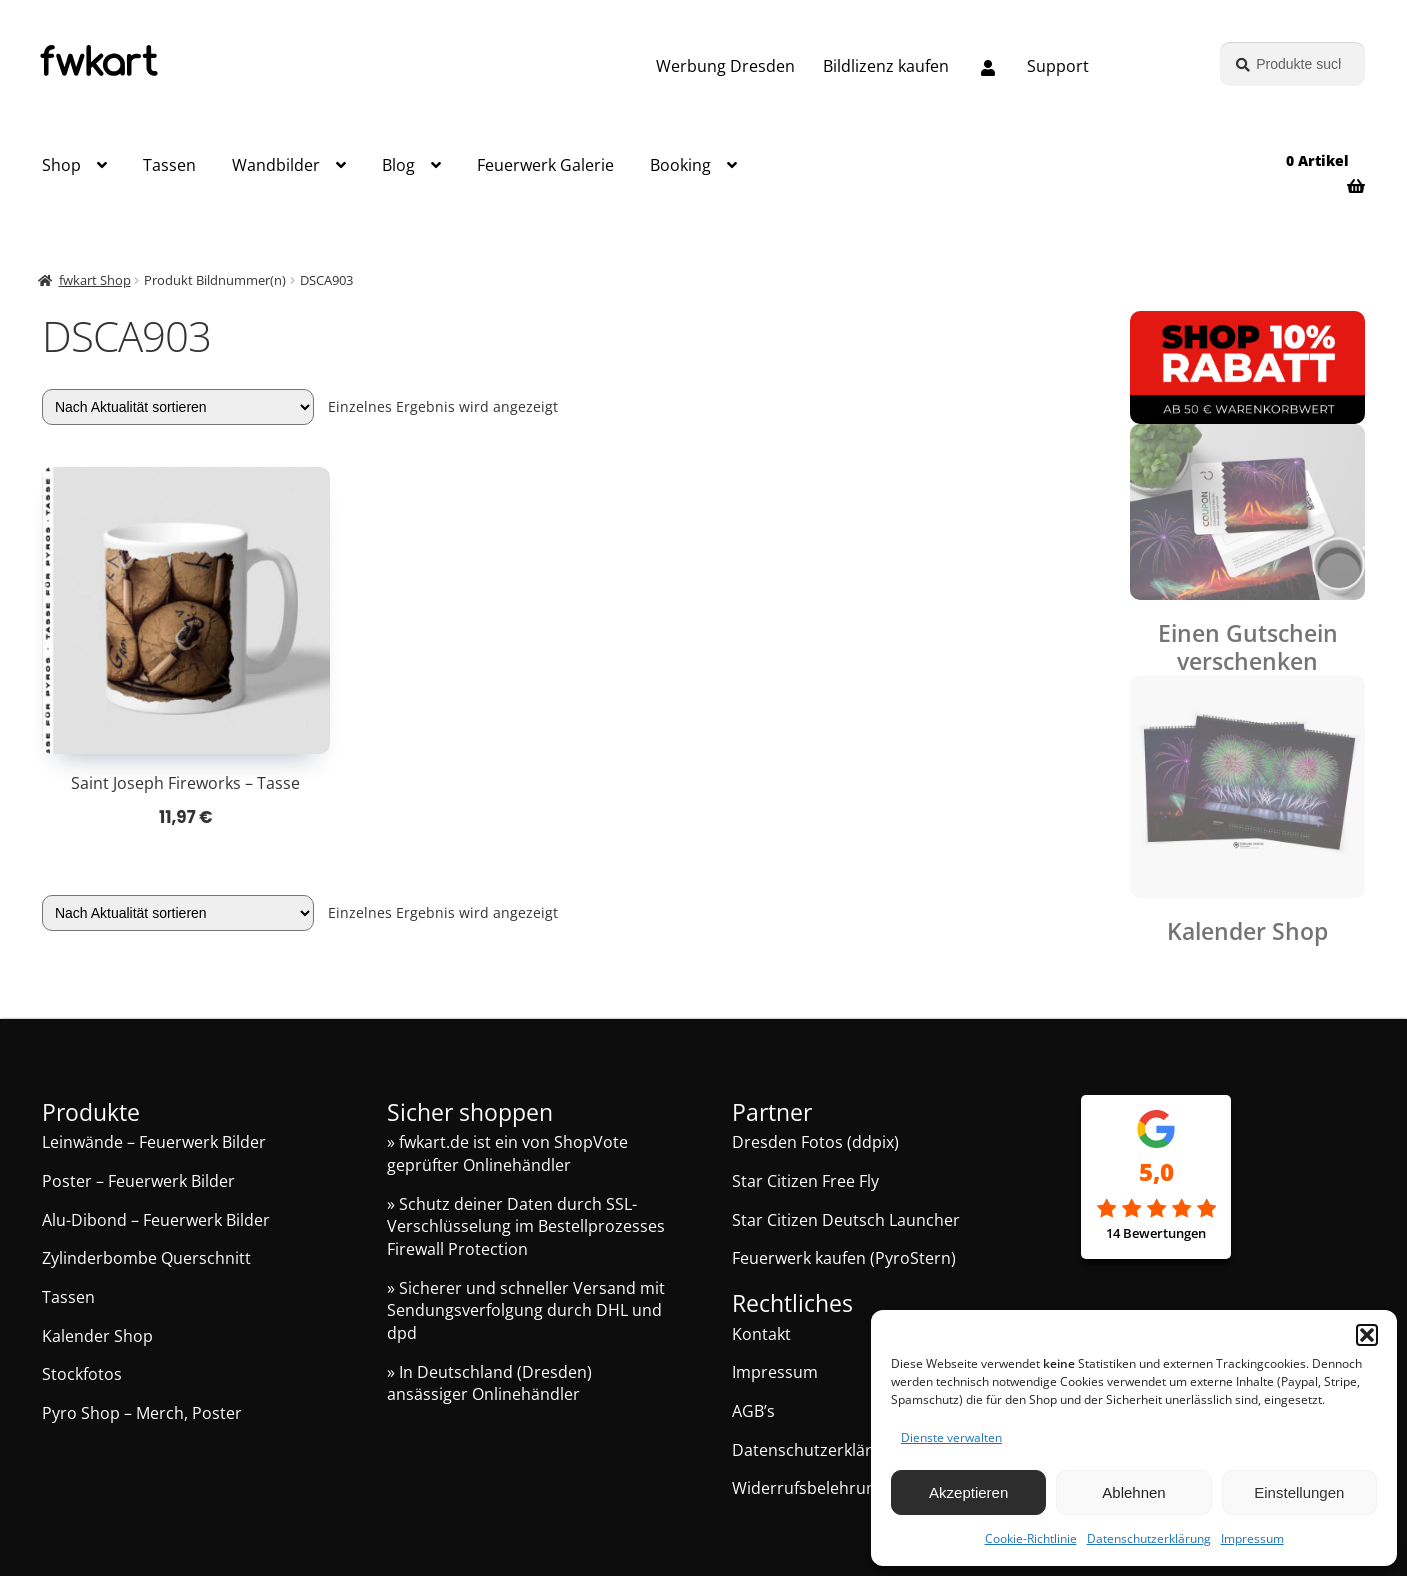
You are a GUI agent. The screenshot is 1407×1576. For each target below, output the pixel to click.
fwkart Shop (95, 280)
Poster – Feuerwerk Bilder (138, 1181)
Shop (61, 165)
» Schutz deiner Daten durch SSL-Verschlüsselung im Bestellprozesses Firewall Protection (526, 1226)
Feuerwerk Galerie (545, 165)
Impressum (1252, 1538)
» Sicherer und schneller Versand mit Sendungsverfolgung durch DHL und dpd (526, 1310)
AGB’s (753, 1411)
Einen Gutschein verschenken (1248, 647)
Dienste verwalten (951, 1437)
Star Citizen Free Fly (805, 1181)
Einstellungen (1299, 1492)
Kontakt (761, 1334)
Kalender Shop (1247, 931)
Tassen (169, 165)
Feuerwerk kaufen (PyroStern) (844, 1258)
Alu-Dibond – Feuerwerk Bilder (156, 1220)
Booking (680, 165)
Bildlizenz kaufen (886, 66)
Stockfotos (82, 1374)
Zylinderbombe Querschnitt (146, 1258)
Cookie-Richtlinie (1031, 1538)
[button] (1367, 1335)
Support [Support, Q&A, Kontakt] (1058, 66)
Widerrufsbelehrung (808, 1488)
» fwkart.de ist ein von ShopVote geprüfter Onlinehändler (507, 1153)
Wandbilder (276, 165)
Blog (398, 165)
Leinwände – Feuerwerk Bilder (154, 1142)
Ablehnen (1133, 1492)
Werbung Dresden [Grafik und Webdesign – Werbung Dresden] (725, 66)
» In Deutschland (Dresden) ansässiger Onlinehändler (489, 1383)
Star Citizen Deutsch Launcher (846, 1220)
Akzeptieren (968, 1492)
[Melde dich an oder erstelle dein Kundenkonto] (988, 69)
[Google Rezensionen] (1156, 1210)
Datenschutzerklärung (1149, 1538)
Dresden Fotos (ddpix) (815, 1142)
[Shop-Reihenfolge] (178, 407)
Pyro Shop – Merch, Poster (142, 1413)
